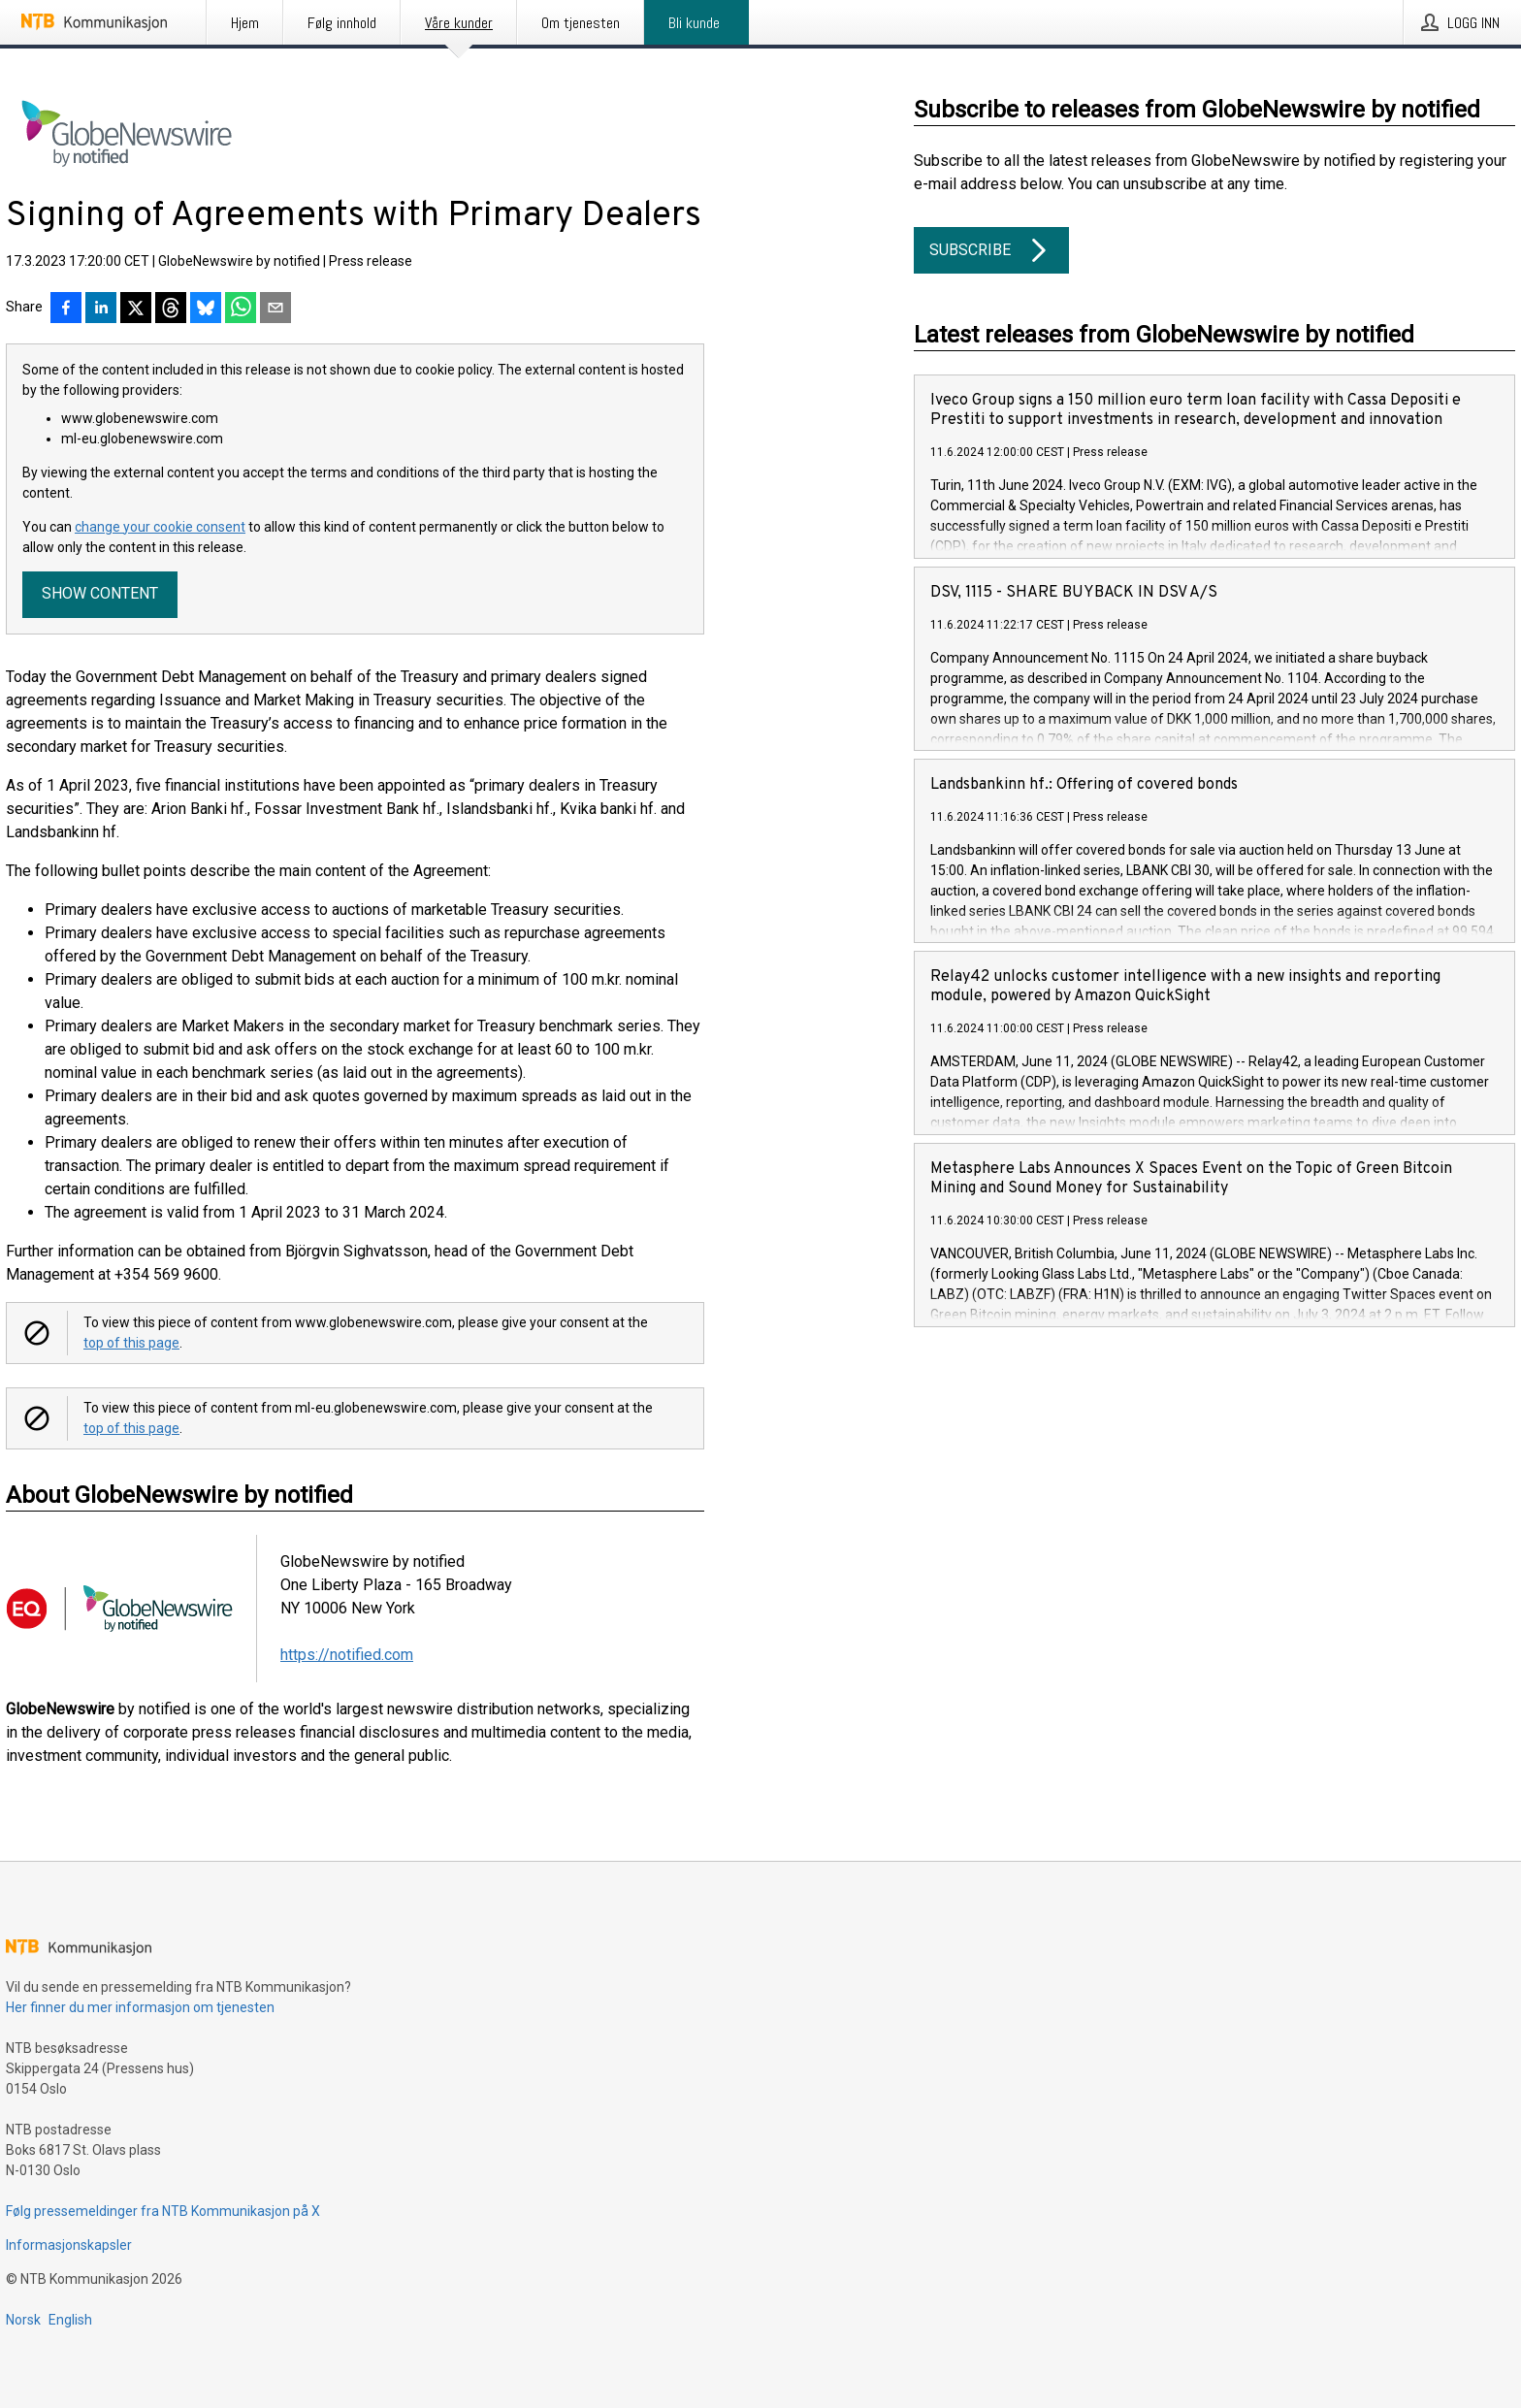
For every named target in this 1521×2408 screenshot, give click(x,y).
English (70, 2319)
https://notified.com (346, 1654)
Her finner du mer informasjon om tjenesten (140, 2007)
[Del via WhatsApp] (240, 309)
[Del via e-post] (275, 309)
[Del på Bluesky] (205, 309)
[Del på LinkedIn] (100, 309)
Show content (100, 593)
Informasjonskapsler (69, 2245)
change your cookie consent (160, 527)
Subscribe (991, 250)
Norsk (23, 2319)
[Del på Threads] (170, 309)
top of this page (131, 1342)
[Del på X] (135, 309)
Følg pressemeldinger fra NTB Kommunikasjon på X (163, 2211)
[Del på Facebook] (65, 309)
